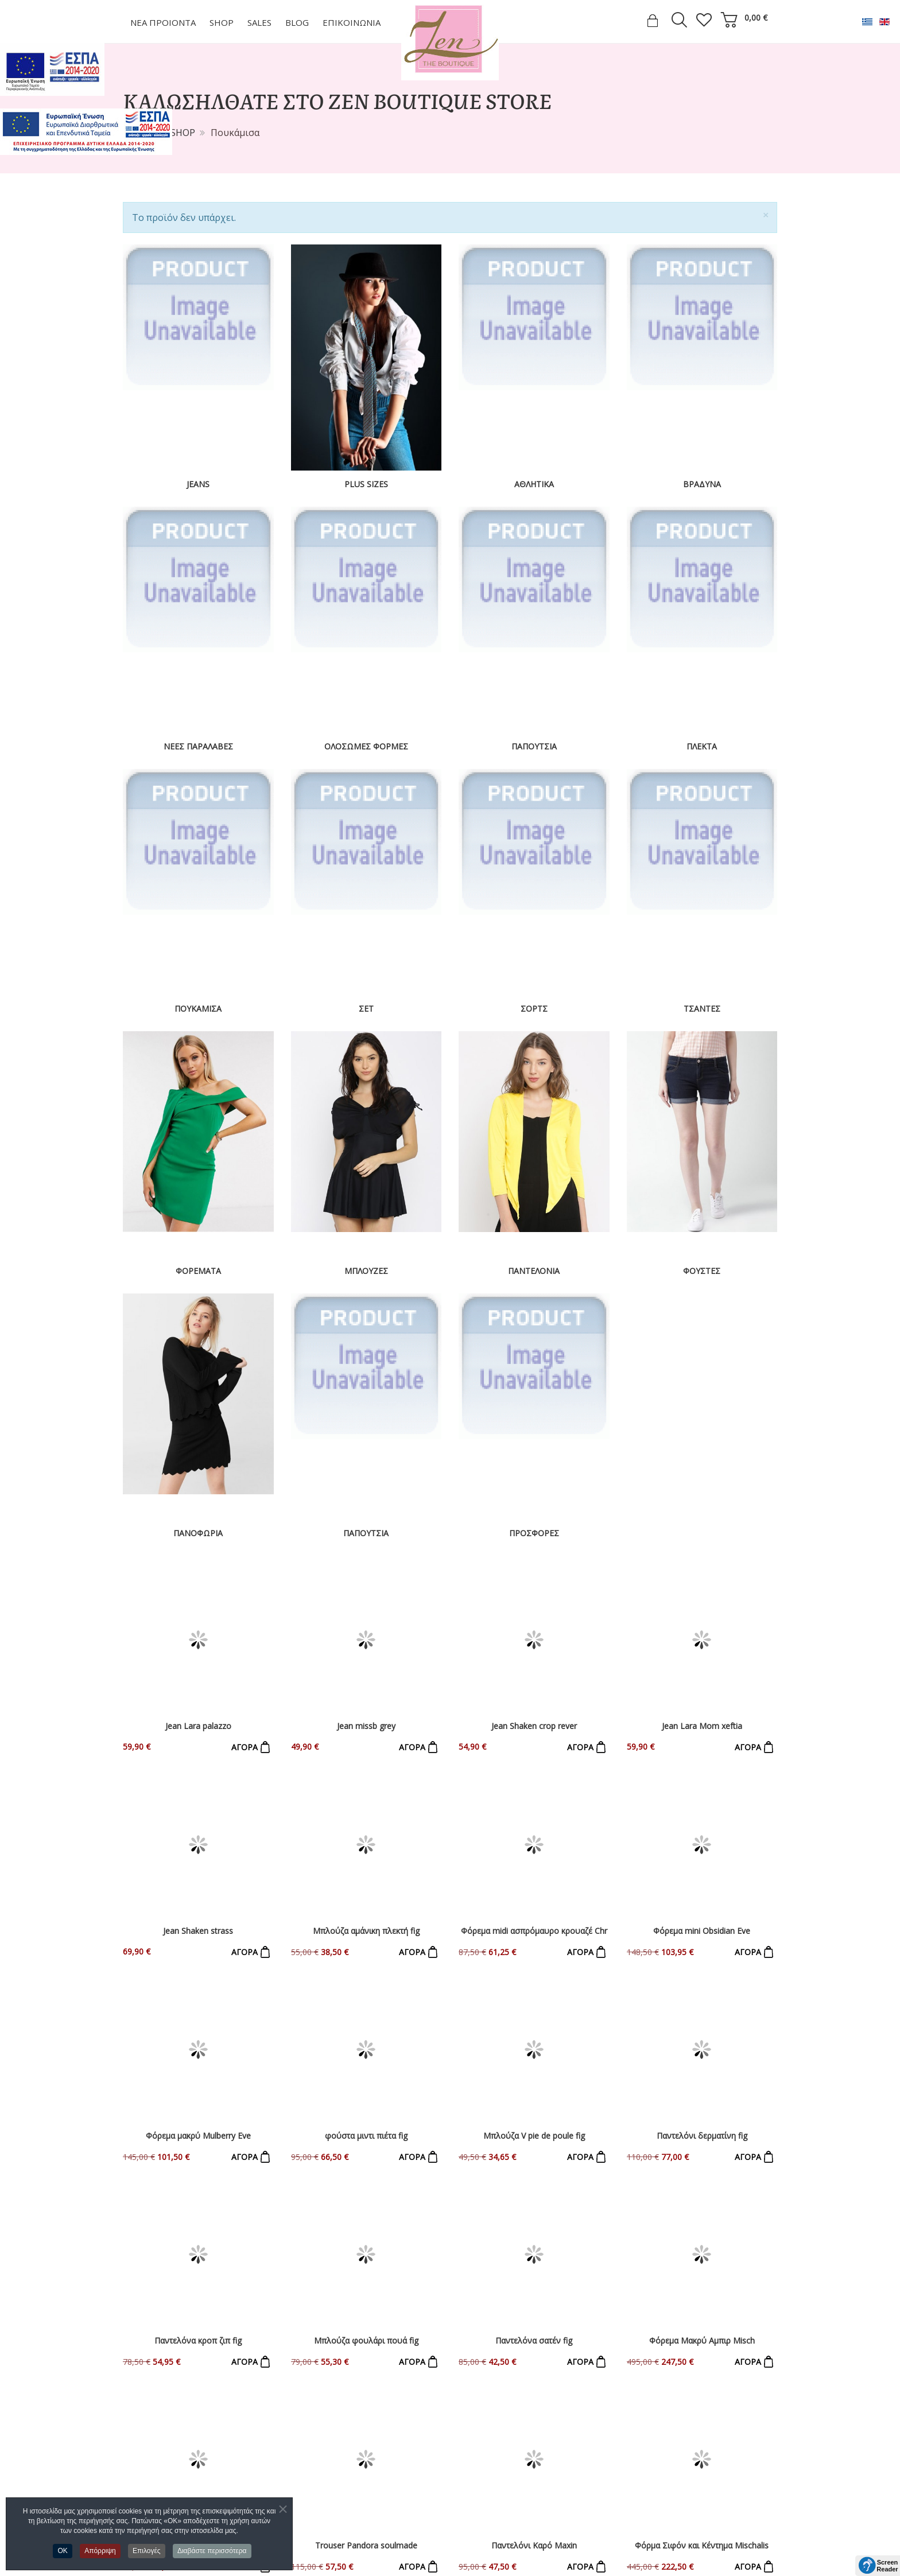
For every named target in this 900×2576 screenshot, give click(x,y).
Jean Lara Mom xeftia (702, 1637)
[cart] (729, 20)
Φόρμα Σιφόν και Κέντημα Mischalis (702, 2103)
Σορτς (534, 1008)
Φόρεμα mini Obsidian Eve (701, 1754)
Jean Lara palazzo (198, 1637)
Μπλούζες (366, 1270)
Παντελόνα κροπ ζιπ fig (198, 1986)
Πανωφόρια (316, 2531)
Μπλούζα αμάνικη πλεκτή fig (366, 1754)
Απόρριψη (100, 2551)
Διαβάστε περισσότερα (212, 2551)
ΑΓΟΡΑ (244, 1658)
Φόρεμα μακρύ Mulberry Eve (198, 1870)
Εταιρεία (141, 2452)
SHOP (182, 132)
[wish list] (704, 20)
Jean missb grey (366, 1637)
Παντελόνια (534, 1270)
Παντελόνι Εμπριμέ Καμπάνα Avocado (198, 2219)
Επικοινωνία (150, 2472)
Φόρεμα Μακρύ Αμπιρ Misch (702, 1986)
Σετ (366, 1008)
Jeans (198, 484)
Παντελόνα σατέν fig (533, 1986)
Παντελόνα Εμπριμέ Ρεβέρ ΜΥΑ (366, 2219)
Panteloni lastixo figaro (198, 2103)
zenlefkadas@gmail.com (524, 2499)
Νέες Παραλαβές (198, 746)
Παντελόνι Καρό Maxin (534, 2103)
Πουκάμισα (198, 1008)
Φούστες (701, 1270)
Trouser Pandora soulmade (366, 2103)
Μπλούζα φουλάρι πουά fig (366, 1986)
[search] (679, 21)
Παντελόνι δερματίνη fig (702, 1870)
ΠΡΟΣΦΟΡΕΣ (534, 1533)
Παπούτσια (534, 746)
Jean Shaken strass (198, 1754)
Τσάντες (702, 1008)
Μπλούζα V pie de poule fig (534, 1870)
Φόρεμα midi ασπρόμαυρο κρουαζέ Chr (534, 1754)
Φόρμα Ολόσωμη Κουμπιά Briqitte (534, 2219)
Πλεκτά (701, 746)
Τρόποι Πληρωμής (164, 2492)
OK (62, 2551)
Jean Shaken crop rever (534, 1637)
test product (701, 2308)
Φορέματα (198, 1270)
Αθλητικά (534, 484)
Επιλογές (147, 2551)
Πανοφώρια (198, 1533)
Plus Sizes (366, 484)
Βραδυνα (702, 484)
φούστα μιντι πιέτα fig (366, 1870)
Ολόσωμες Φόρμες (366, 746)
